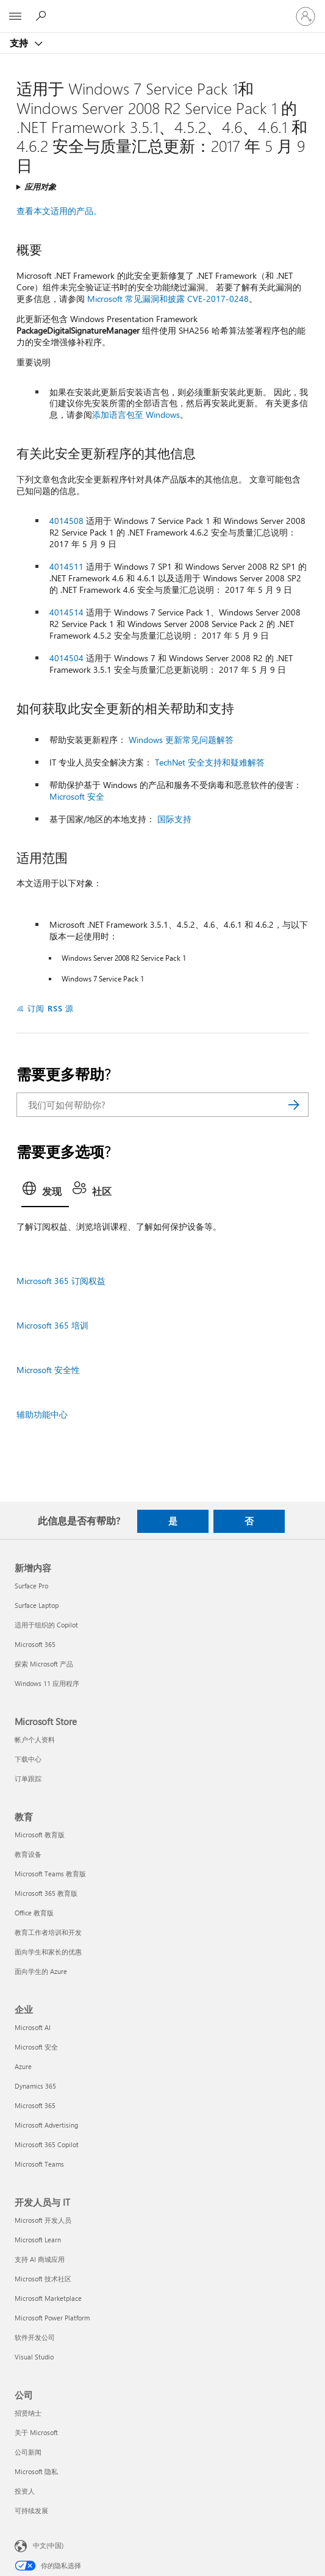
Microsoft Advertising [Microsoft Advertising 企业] (46, 2124)
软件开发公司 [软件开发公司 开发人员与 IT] (35, 2337)
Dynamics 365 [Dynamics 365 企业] (35, 2085)
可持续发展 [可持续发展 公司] (31, 2510)
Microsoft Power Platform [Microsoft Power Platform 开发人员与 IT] (52, 2317)
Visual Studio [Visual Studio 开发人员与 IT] (34, 2356)
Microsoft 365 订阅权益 (60, 1280)
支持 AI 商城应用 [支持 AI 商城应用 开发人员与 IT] (40, 2259)
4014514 (66, 612)
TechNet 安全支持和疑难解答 (210, 762)
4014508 (66, 520)
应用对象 (40, 186)
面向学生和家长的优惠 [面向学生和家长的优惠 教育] (48, 1951)
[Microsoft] (162, 9)
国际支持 (174, 819)
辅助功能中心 (42, 1414)
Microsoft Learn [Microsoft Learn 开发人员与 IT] (38, 2239)
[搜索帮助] (42, 16)
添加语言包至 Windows (136, 414)
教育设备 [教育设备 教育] (28, 1854)
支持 (20, 43)
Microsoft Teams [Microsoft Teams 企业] (39, 2164)
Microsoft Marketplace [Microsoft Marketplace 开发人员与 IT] (48, 2298)
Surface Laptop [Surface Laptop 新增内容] (37, 1605)
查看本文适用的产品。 (59, 211)
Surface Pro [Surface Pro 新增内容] (31, 1585)
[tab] (45, 1192)
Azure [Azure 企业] (23, 2066)
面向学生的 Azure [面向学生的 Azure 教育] (41, 1971)
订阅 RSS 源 (50, 1008)
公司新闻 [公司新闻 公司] (28, 2451)
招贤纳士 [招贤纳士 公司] (28, 2412)
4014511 (66, 566)
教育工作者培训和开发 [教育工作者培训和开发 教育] (48, 1932)
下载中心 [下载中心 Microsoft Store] (28, 1758)
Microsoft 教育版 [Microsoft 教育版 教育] (40, 1834)
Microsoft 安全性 (48, 1370)
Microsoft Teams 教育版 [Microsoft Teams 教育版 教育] (50, 1873)
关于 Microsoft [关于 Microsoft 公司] (36, 2432)
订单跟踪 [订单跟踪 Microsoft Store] (28, 1778)
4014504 (66, 658)
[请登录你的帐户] (305, 16)
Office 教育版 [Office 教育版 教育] (34, 1912)
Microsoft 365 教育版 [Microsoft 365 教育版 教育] (46, 1893)
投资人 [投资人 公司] (25, 2490)
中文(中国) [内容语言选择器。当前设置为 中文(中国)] (48, 2544)
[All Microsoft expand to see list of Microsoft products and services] (15, 16)
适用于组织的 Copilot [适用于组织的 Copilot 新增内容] (46, 1624)
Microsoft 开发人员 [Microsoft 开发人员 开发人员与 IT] (43, 2220)
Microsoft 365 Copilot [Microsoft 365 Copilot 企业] (47, 2144)
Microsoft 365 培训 (52, 1325)
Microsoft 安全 (76, 796)
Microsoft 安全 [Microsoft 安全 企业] (36, 2046)
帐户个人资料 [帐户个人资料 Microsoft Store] (35, 1739)
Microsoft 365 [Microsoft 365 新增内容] (35, 1644)
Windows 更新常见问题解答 (181, 739)
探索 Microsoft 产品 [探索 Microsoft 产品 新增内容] (44, 1663)
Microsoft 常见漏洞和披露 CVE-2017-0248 (168, 298)
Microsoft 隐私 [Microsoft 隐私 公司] (36, 2471)
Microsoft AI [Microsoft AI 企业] (33, 2027)
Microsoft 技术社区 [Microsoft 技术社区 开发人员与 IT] (43, 2278)
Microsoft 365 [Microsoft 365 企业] (35, 2105)
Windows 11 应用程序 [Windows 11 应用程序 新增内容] (47, 1683)
